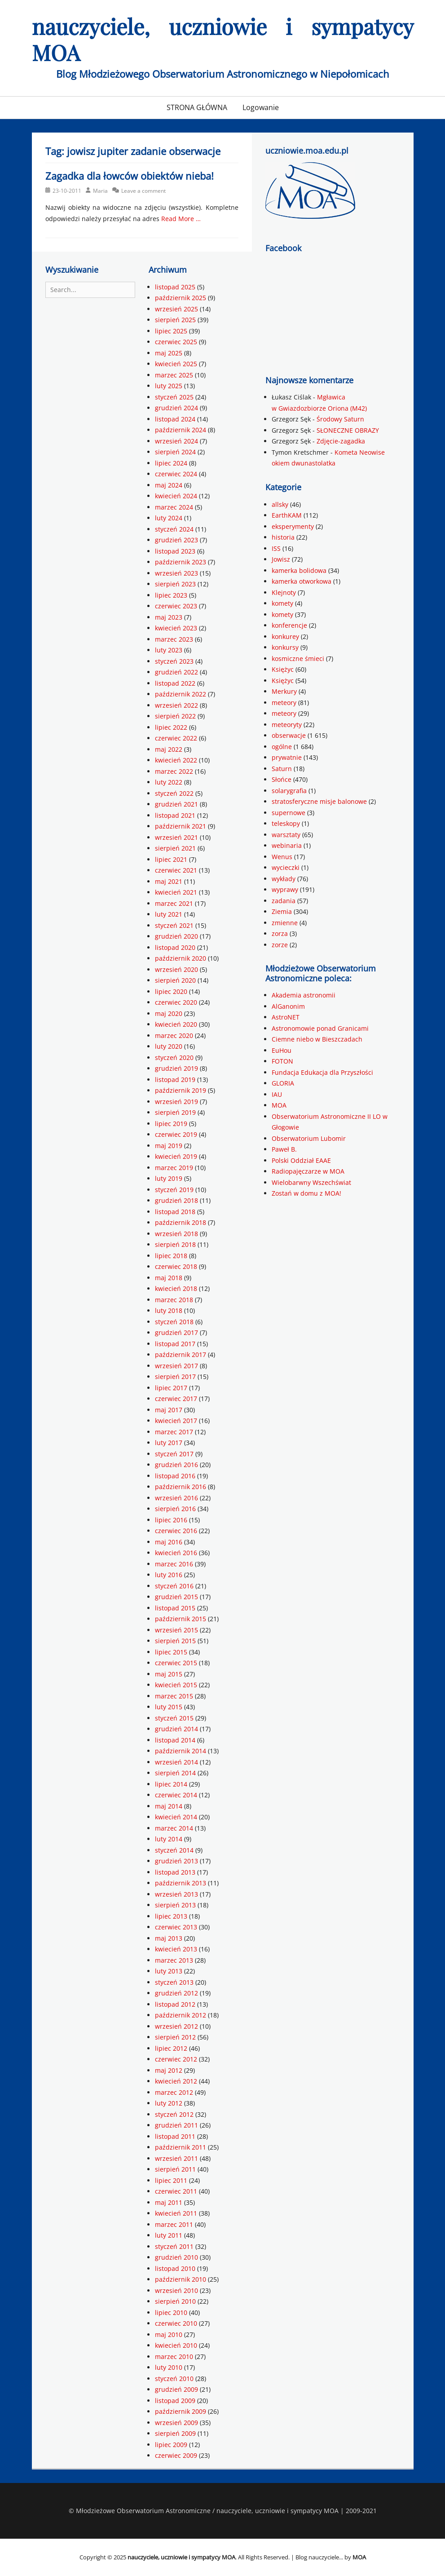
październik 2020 (180, 958)
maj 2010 (168, 2334)
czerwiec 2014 (176, 1795)
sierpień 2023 (175, 584)
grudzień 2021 (176, 804)
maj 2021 (168, 881)
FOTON (282, 1061)
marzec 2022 (174, 771)
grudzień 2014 (176, 1729)
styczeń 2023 (174, 661)
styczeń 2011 (174, 2246)
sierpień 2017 (175, 1376)
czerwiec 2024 (176, 474)
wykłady (283, 878)
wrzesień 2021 (176, 837)
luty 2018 (168, 1310)
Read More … (181, 218)
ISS (276, 548)
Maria (100, 191)
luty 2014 (168, 1839)
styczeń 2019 (174, 1189)
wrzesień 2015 (176, 1630)
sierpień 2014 (175, 1773)
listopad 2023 (175, 551)
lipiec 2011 (171, 2180)
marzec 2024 (174, 507)
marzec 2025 (174, 375)
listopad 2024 (175, 419)
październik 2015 (180, 1618)
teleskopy (286, 823)
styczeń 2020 (174, 1057)
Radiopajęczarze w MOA (308, 1171)
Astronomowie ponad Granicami (320, 1028)
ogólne (282, 746)
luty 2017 (168, 1442)
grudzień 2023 (176, 540)
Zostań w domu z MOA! (306, 1193)
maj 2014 (168, 1806)
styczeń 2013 (174, 1982)
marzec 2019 (174, 1167)
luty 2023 (168, 650)
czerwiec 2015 (176, 1662)
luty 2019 (168, 1178)
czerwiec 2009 (176, 2455)
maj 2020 (168, 1013)
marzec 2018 (174, 1299)
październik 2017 (180, 1354)
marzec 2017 (174, 1432)
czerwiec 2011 (176, 2191)
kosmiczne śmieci (298, 658)
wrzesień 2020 (176, 969)
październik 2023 (180, 562)
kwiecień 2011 (176, 2213)
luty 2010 (168, 2367)
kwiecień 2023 (176, 628)
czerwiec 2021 (176, 870)
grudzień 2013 (176, 1861)
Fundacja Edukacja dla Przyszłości (322, 1072)
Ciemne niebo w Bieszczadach (317, 1039)
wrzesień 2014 (176, 1762)
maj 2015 (168, 1674)
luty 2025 (168, 385)
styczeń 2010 (174, 2378)
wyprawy (285, 889)
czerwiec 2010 (176, 2323)
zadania (283, 900)
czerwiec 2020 (176, 1002)
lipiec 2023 (171, 595)
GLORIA (283, 1083)
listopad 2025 (175, 287)
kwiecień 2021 (176, 892)
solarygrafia (289, 790)
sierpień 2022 (175, 716)
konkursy (285, 647)
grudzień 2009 (176, 2389)
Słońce (281, 779)
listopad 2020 (175, 947)
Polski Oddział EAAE (301, 1160)
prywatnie (287, 757)
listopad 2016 (175, 1476)
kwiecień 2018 (176, 1288)
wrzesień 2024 (176, 441)
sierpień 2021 (175, 848)
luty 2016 (168, 1574)
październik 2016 (180, 1486)
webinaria (287, 845)
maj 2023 (168, 617)
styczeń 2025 (174, 397)
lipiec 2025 (171, 331)
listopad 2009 (175, 2400)
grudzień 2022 (176, 672)
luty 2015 (168, 1707)
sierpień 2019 (175, 1112)
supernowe (288, 812)
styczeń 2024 (174, 529)
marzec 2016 (174, 1564)
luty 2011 (168, 2235)
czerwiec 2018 (176, 1266)
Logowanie (260, 107)
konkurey (285, 636)
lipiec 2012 (171, 2048)
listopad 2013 (175, 1872)
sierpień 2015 (175, 1640)
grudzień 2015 (176, 1596)
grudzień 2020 (176, 936)
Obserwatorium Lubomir (309, 1138)
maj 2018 (168, 1277)
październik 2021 (180, 826)
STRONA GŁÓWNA (197, 107)
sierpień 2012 (175, 2037)
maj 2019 (168, 1145)
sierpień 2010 (175, 2301)
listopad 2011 (175, 2136)
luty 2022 (168, 782)
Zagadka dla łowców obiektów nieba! (129, 175)
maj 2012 (168, 2070)
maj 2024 (168, 485)
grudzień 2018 (176, 1200)
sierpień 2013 (175, 1905)
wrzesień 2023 (176, 573)
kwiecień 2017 (176, 1420)
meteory (284, 702)
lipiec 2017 (171, 1387)
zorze (280, 944)
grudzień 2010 (176, 2257)
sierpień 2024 (175, 452)
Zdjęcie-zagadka (341, 441)
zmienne (285, 922)
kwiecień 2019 (176, 1156)
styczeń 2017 (174, 1454)
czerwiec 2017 (176, 1398)
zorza (280, 933)
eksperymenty (293, 526)
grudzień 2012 (176, 1993)
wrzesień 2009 (176, 2422)
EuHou (281, 1050)
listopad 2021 (175, 815)
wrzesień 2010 (176, 2290)
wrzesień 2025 (176, 309)
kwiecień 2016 (176, 1552)
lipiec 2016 (171, 1520)
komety (282, 603)
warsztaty (286, 834)
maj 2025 (168, 353)
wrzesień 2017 (176, 1365)
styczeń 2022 (174, 793)
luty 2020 (168, 1046)
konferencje (289, 625)
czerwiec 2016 (176, 1530)
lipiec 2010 (171, 2312)
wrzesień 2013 (176, 1894)
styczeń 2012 (174, 2114)
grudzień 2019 (176, 1068)
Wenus (282, 856)
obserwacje (289, 735)
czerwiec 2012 (176, 2059)
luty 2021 (168, 914)
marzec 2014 (174, 1828)
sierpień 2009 (175, 2433)
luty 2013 (168, 1971)
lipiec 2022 (171, 727)
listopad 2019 (175, 1079)
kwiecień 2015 (176, 1684)
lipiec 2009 (171, 2444)
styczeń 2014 (174, 1850)
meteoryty (287, 724)
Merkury (284, 691)
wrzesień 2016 (176, 1498)
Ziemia (282, 911)
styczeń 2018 (174, 1321)
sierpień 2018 (175, 1244)
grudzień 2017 (176, 1332)
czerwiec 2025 (176, 341)
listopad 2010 (175, 2268)
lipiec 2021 (171, 859)
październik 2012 (180, 2015)
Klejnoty (284, 592)
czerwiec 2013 (176, 1927)
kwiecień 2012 (176, 2081)
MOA (279, 1105)
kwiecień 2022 (176, 760)
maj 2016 (168, 1542)
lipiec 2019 (171, 1123)
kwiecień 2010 (176, 2345)
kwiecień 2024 (176, 496)
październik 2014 (180, 1751)
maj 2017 (168, 1409)
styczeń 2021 (174, 925)
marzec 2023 (174, 639)
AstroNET (286, 1017)
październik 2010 (180, 2279)
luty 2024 (168, 518)
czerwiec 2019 (176, 1134)
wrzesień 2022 (176, 705)
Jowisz (281, 559)
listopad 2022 (175, 683)
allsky (280, 504)
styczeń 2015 (174, 1718)
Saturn (282, 768)
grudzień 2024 (176, 407)
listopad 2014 (175, 1740)
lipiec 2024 (171, 463)
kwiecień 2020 (176, 1024)
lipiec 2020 (171, 991)
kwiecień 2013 (176, 1949)
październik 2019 (180, 1090)
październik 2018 (180, 1222)
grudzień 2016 (176, 1464)
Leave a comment (143, 191)
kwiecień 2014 (176, 1817)
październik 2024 (180, 430)
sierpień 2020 (175, 980)
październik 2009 (180, 2411)
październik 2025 (180, 297)
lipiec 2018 (171, 1255)
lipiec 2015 (171, 1652)
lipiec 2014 (171, 1784)
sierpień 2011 (175, 2169)
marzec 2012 (174, 2092)
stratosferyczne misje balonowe (319, 801)
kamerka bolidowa (299, 570)
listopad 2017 (175, 1343)
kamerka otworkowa (301, 581)
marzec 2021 (174, 903)
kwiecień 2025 (176, 363)
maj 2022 (168, 749)
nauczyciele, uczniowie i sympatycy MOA (223, 39)
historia (283, 537)
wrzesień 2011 (176, 2158)
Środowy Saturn (340, 419)
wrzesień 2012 (176, 2026)
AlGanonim (288, 1006)
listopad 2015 (175, 1608)
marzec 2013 (174, 1960)
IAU (277, 1094)
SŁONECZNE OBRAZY (348, 430)
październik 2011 (180, 2147)
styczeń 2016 (174, 1586)
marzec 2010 (174, 2356)
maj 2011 (168, 2202)
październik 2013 (180, 1883)
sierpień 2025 (175, 319)
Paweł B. (284, 1149)
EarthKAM (287, 515)
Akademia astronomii (303, 995)
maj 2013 (168, 1938)
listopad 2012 (175, 2004)
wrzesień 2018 (176, 1233)
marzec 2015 (174, 1696)
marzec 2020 (174, 1035)
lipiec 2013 (171, 1916)
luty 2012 (168, 2103)
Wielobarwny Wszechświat (311, 1182)
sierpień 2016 (175, 1508)
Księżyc (283, 669)
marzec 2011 (174, 2224)
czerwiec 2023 (176, 606)
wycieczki (286, 867)
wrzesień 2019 (176, 1101)
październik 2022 (180, 694)
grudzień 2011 (176, 2125)
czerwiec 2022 (176, 738)
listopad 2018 (175, 1211)
